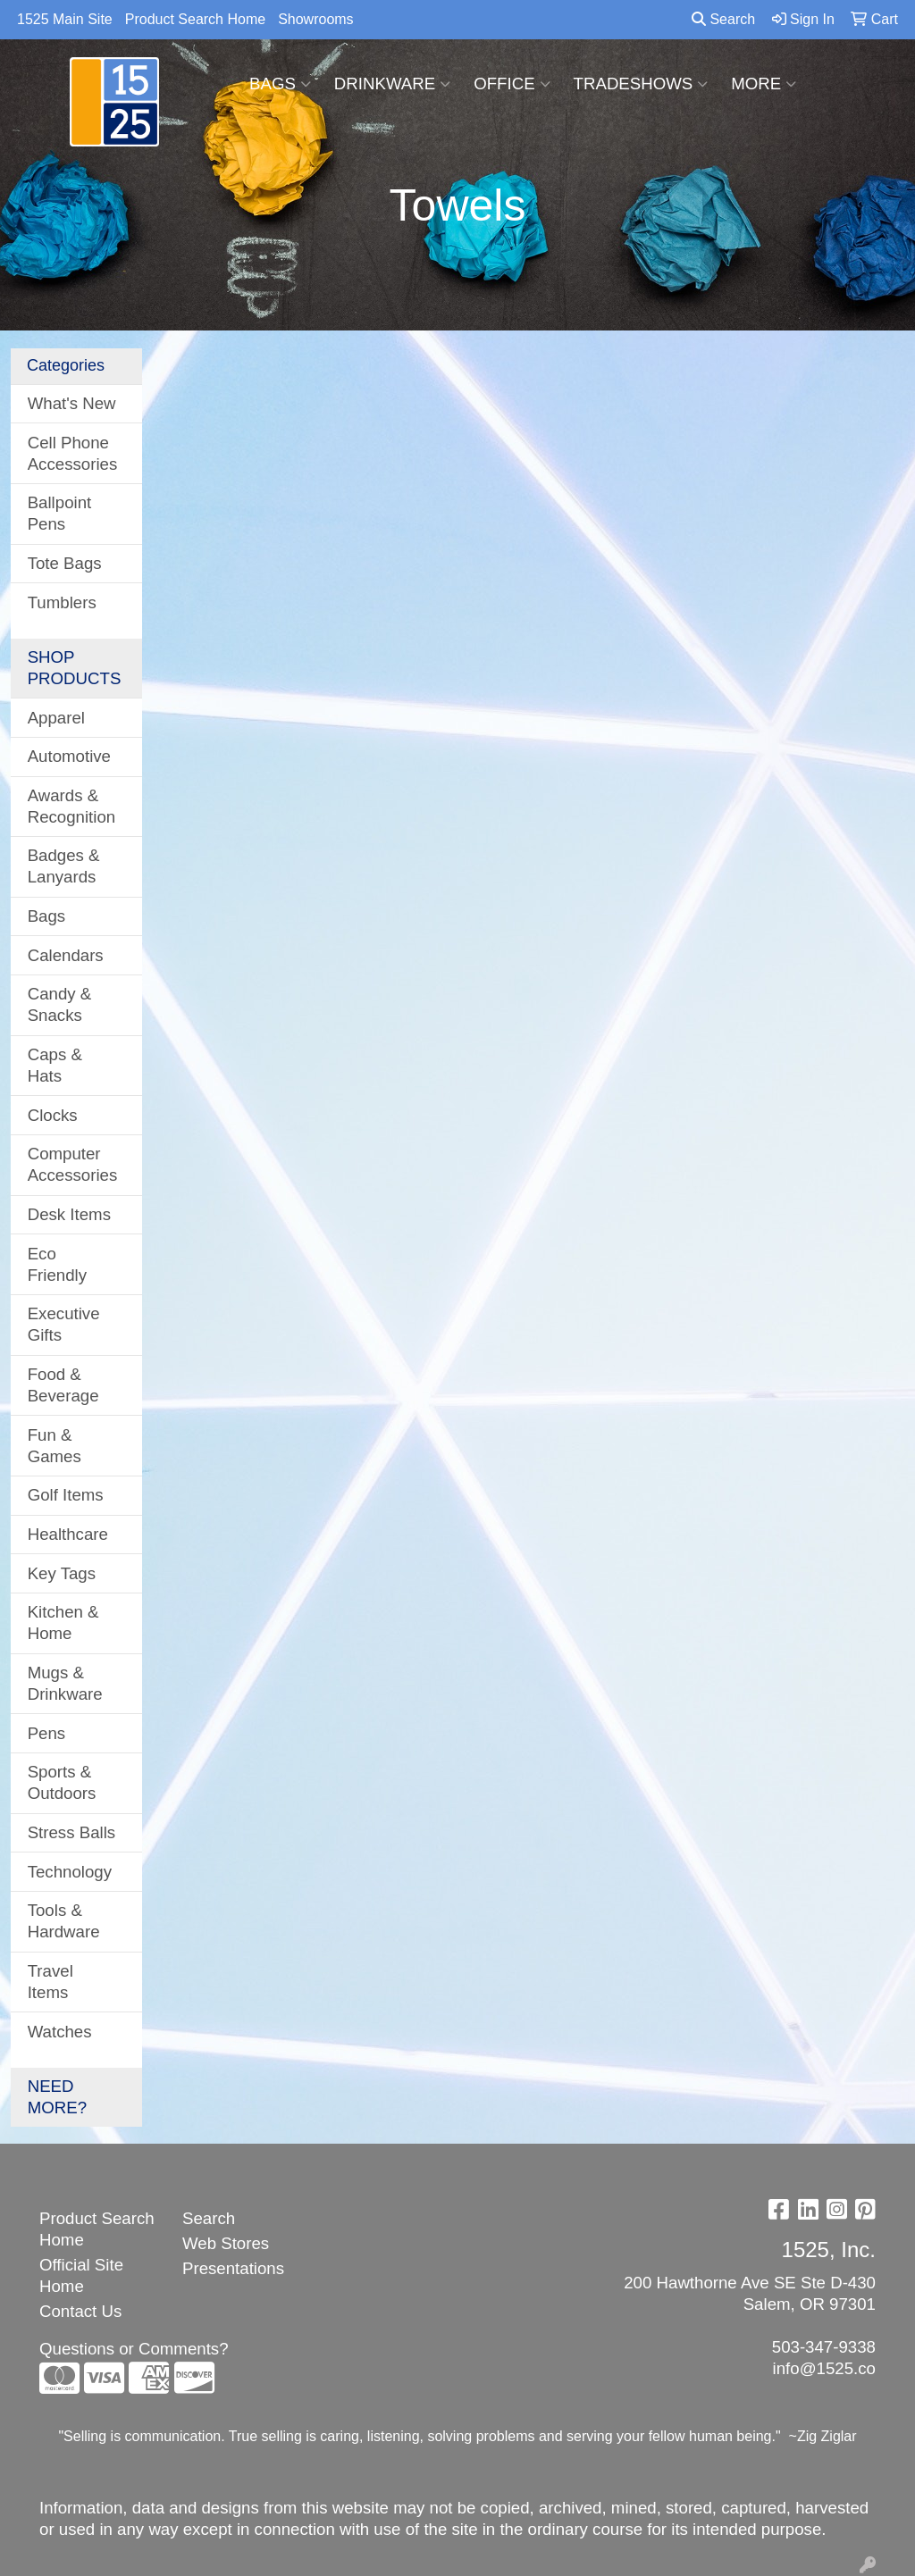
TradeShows (641, 84)
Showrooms (315, 19)
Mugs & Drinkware (65, 1683)
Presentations (233, 2268)
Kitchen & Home (63, 1622)
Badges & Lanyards (64, 866)
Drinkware (392, 84)
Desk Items (69, 1214)
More (763, 84)
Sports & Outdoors (62, 1782)
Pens (47, 1733)
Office (512, 84)
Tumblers (62, 602)
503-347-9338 (824, 2347)
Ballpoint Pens (60, 513)
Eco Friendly (57, 1264)
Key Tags (62, 1573)
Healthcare (68, 1534)
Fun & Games (54, 1446)
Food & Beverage (63, 1385)
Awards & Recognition (72, 806)
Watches (60, 2031)
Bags (280, 84)
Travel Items (50, 1981)
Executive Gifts (64, 1324)
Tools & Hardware (64, 1921)
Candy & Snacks (60, 1004)
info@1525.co (824, 2368)
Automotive (69, 756)
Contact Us (80, 2311)
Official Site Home (81, 2275)
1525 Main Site (65, 19)
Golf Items (66, 1494)
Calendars (66, 955)
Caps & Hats (55, 1065)
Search (723, 19)
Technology (70, 1871)
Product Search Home (195, 19)
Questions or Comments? (134, 2348)
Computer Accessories (73, 1164)
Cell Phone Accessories (73, 453)
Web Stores (225, 2243)
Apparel (56, 717)
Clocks (53, 1115)
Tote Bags (65, 563)
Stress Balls (72, 1832)
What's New (72, 403)
